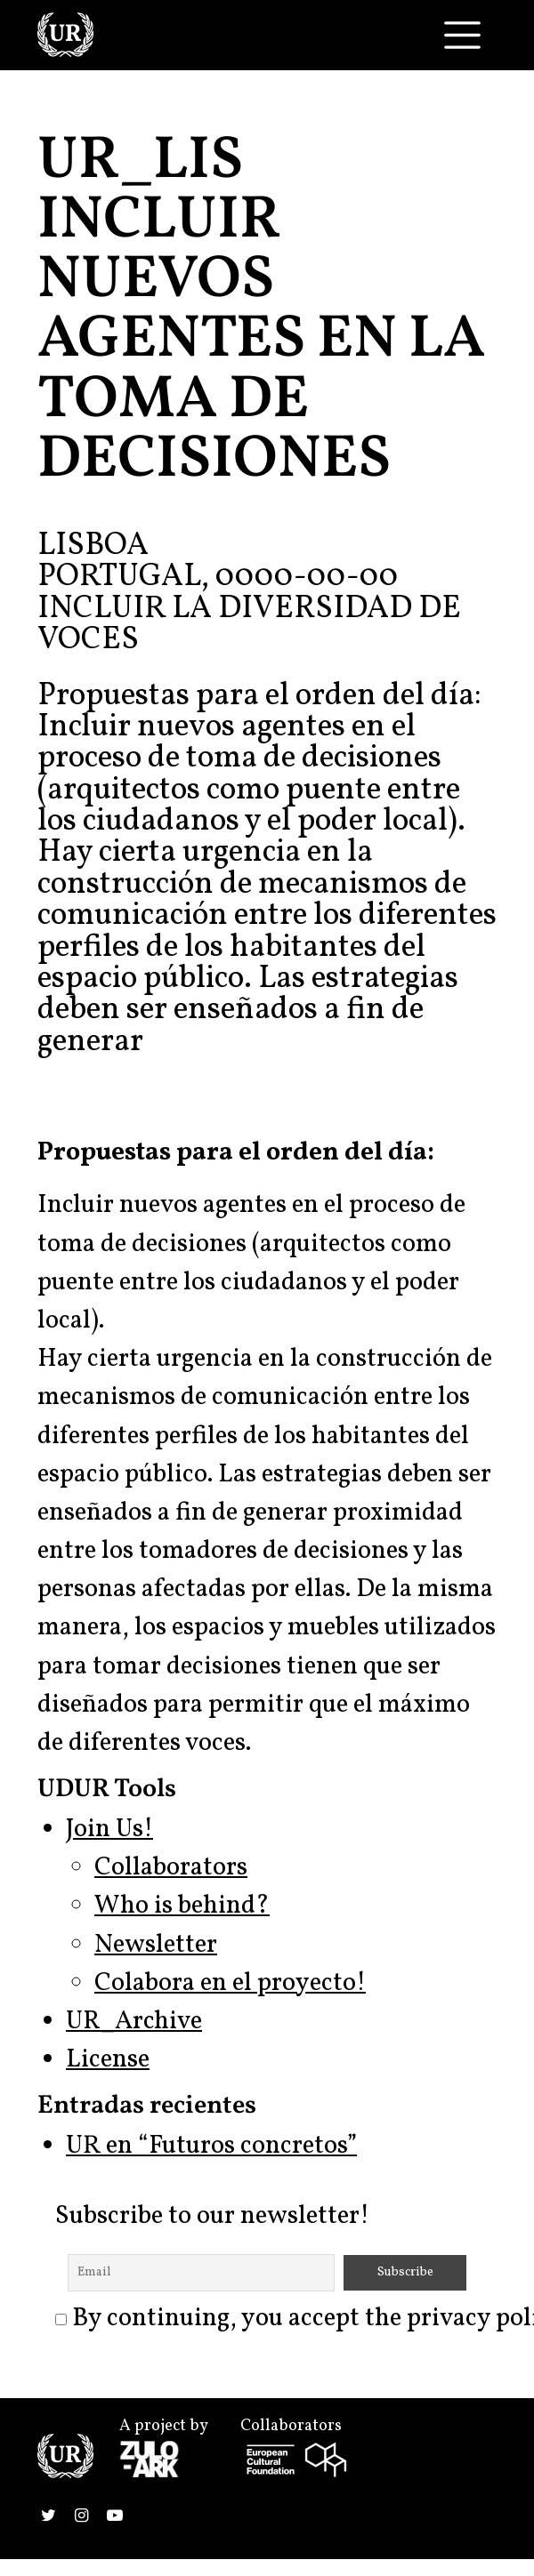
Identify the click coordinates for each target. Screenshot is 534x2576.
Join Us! (109, 1830)
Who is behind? (182, 1906)
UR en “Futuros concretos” (211, 2146)
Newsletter (155, 1945)
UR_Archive (134, 2022)
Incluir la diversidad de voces (249, 624)
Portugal (119, 577)
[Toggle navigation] (462, 35)
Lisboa (93, 546)
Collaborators (170, 1868)
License (108, 2060)
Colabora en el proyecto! (230, 1984)
